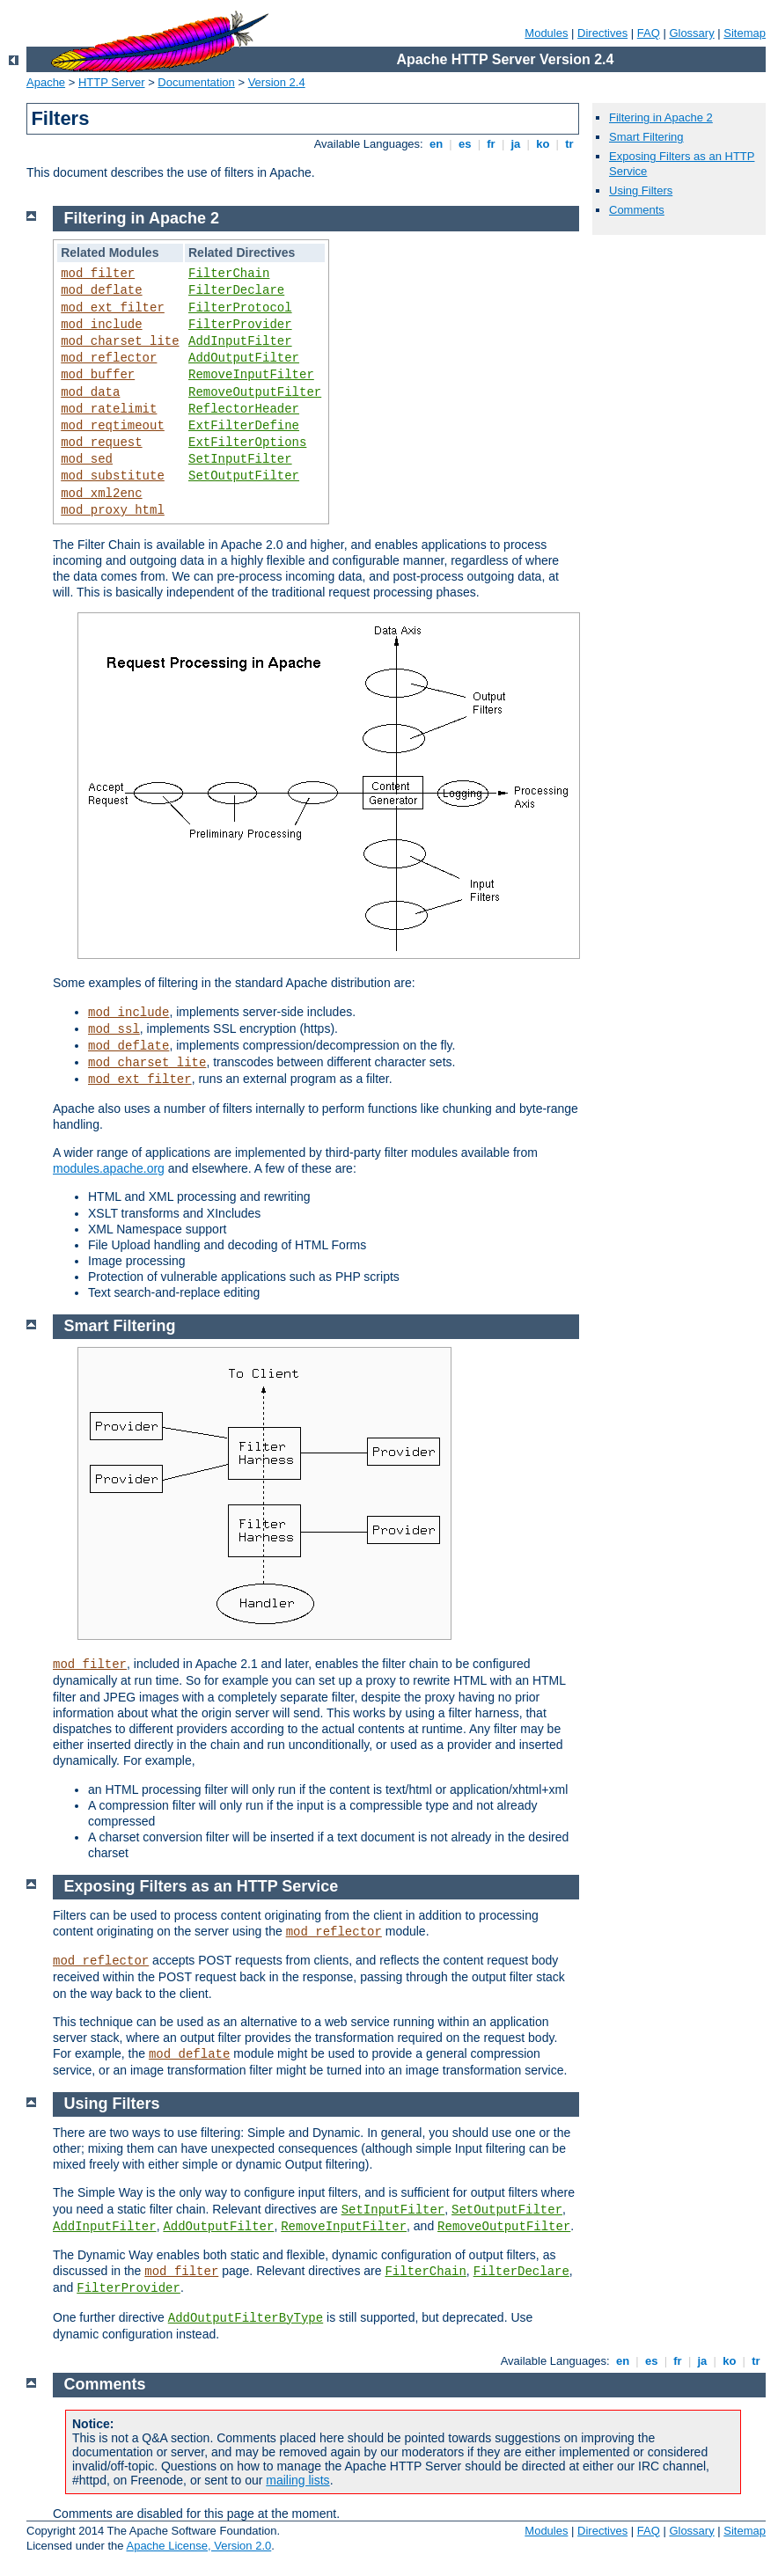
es (464, 143)
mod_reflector (109, 358)
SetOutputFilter (243, 476)
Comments (636, 209)
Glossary (691, 33)
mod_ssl (114, 1029)
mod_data (90, 392)
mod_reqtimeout (113, 426)
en (435, 143)
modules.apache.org (109, 1168)
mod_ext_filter (113, 308)
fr (491, 143)
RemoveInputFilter (251, 375)
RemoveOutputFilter (254, 392)
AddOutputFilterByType (245, 2318)
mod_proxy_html (113, 510)
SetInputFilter (240, 459)
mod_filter (98, 274)
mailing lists (297, 2480)
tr (569, 143)
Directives (602, 33)
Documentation (196, 82)
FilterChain (228, 274)
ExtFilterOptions (247, 442)
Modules (546, 33)
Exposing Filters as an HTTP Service (201, 1886)
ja (516, 143)
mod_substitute (113, 476)
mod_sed (87, 459)
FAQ (648, 33)
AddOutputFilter (243, 358)
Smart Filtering (646, 136)
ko (543, 143)
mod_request (101, 442)
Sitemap (744, 33)
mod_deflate (101, 290)
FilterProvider (240, 325)
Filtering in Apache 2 (661, 117)
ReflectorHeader (243, 409)
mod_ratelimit (109, 409)
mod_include (101, 325)
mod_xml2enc (101, 494)
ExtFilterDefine (243, 426)
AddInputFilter (240, 341)
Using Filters (640, 190)
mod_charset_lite (120, 341)
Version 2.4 (276, 82)
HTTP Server (111, 82)
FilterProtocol (240, 308)
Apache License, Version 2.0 (198, 2545)
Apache (45, 82)
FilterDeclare (236, 290)
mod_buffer (98, 375)
